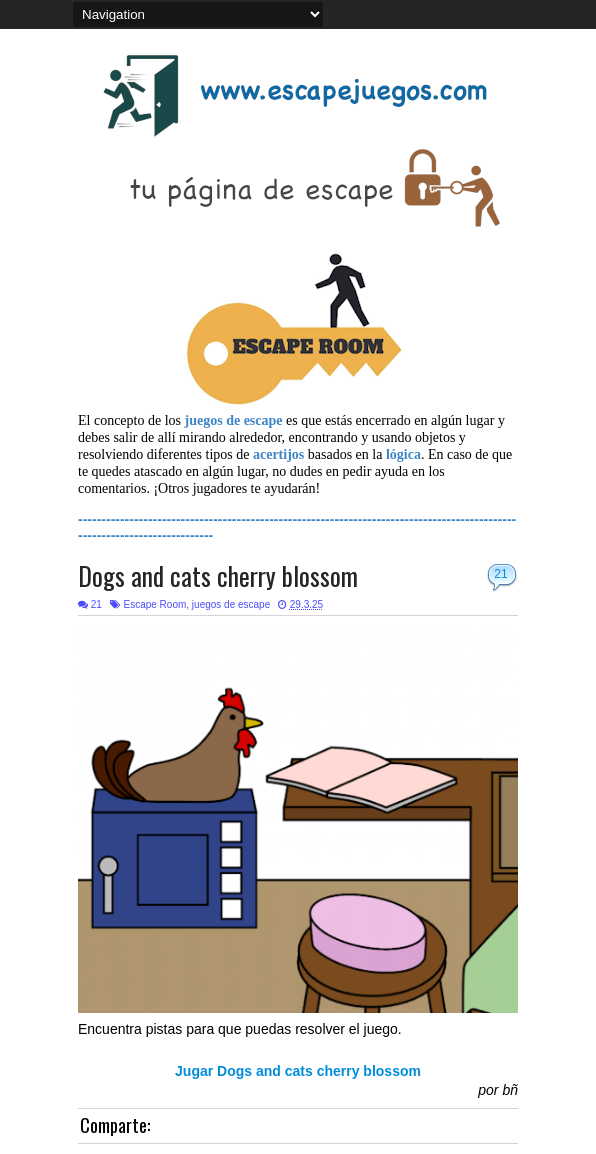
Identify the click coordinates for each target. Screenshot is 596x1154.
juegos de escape (231, 604)
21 (500, 574)
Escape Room (154, 604)
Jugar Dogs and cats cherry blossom (298, 1071)
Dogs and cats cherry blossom (218, 575)
